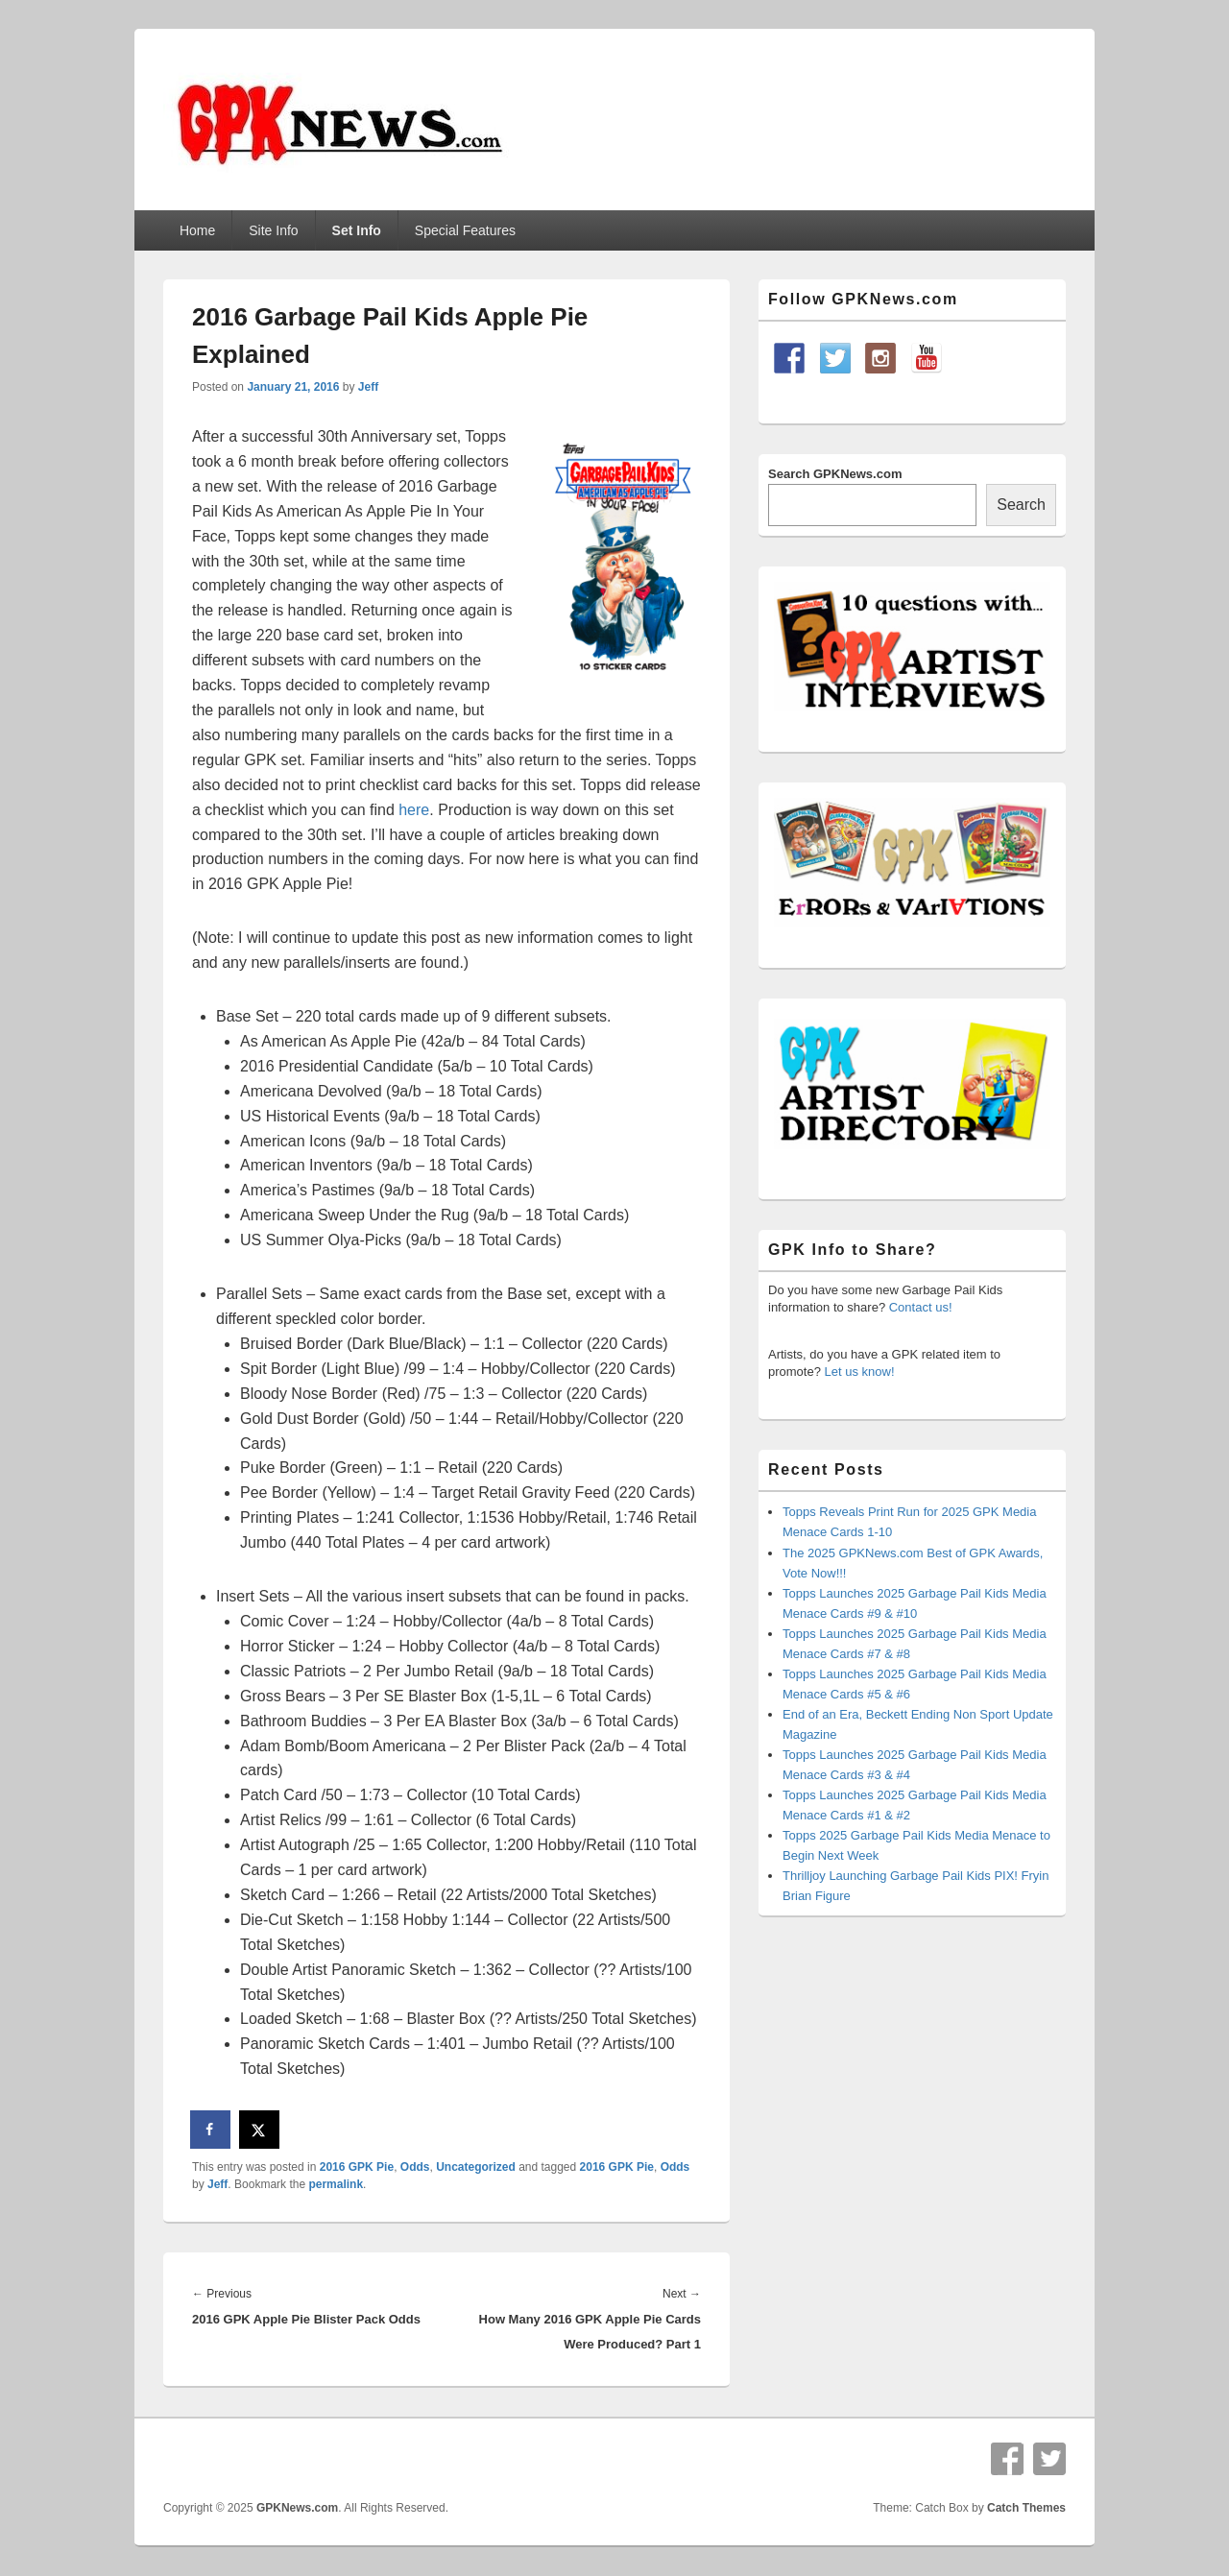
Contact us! (920, 1307)
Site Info (273, 230)
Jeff (368, 387)
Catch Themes (1026, 2508)
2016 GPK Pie (357, 2167)
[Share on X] (260, 2129)
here (413, 810)
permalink (335, 2184)
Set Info (356, 230)
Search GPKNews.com (835, 474)
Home (197, 230)
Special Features (465, 230)
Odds (415, 2167)
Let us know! (860, 1371)
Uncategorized (476, 2167)
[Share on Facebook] (211, 2129)
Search (1021, 504)
